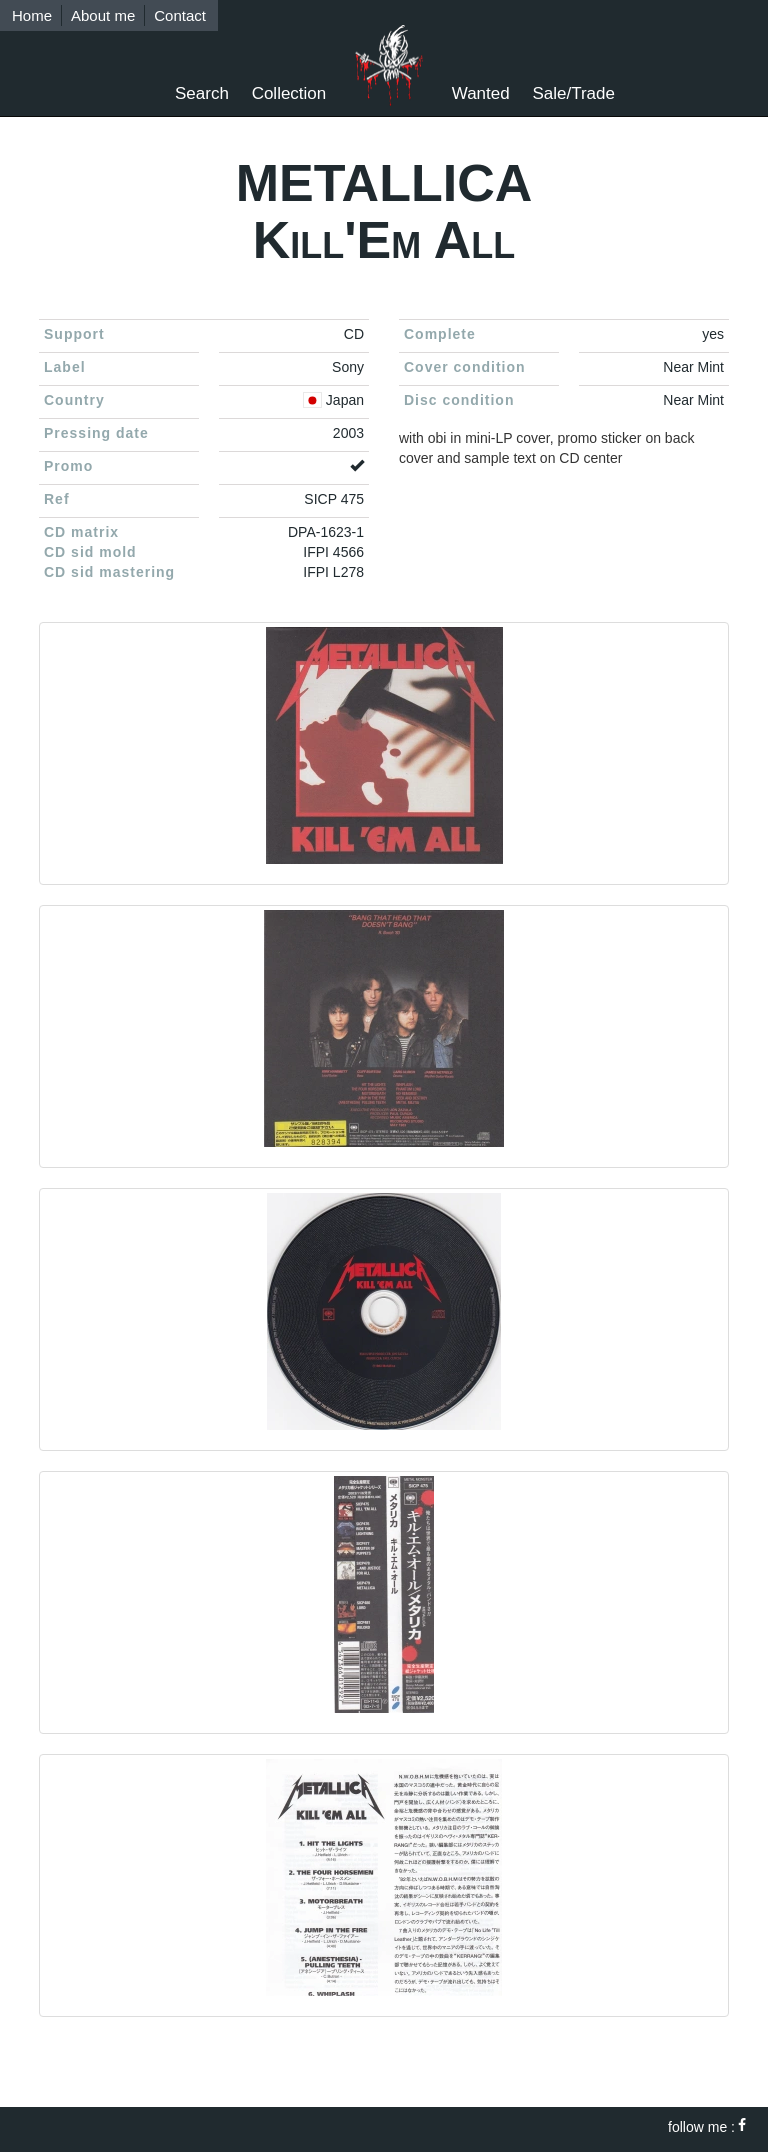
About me (103, 15)
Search (202, 93)
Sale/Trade (573, 93)
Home (32, 15)
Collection (289, 93)
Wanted (481, 93)
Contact (180, 15)
